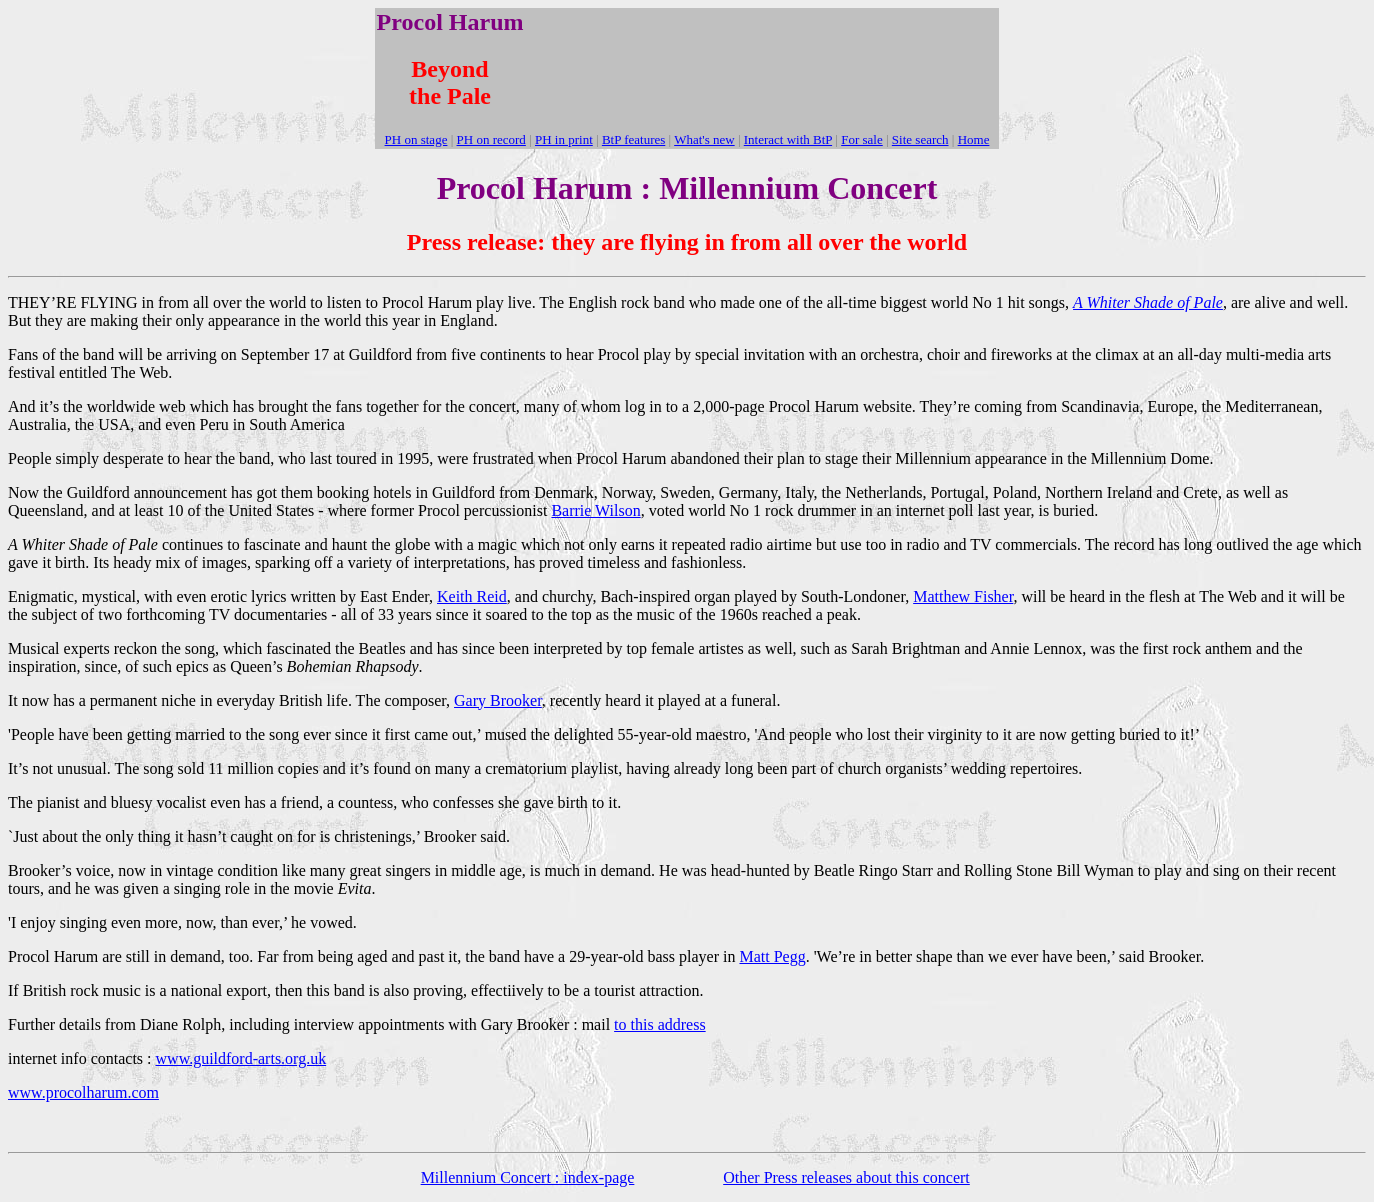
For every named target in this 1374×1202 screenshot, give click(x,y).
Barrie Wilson (595, 510)
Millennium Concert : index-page (528, 1177)
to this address (660, 1024)
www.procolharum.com (83, 1092)
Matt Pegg (772, 956)
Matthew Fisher (963, 596)
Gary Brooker (498, 700)
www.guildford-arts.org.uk (241, 1058)
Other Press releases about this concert (846, 1177)
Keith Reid (472, 596)
